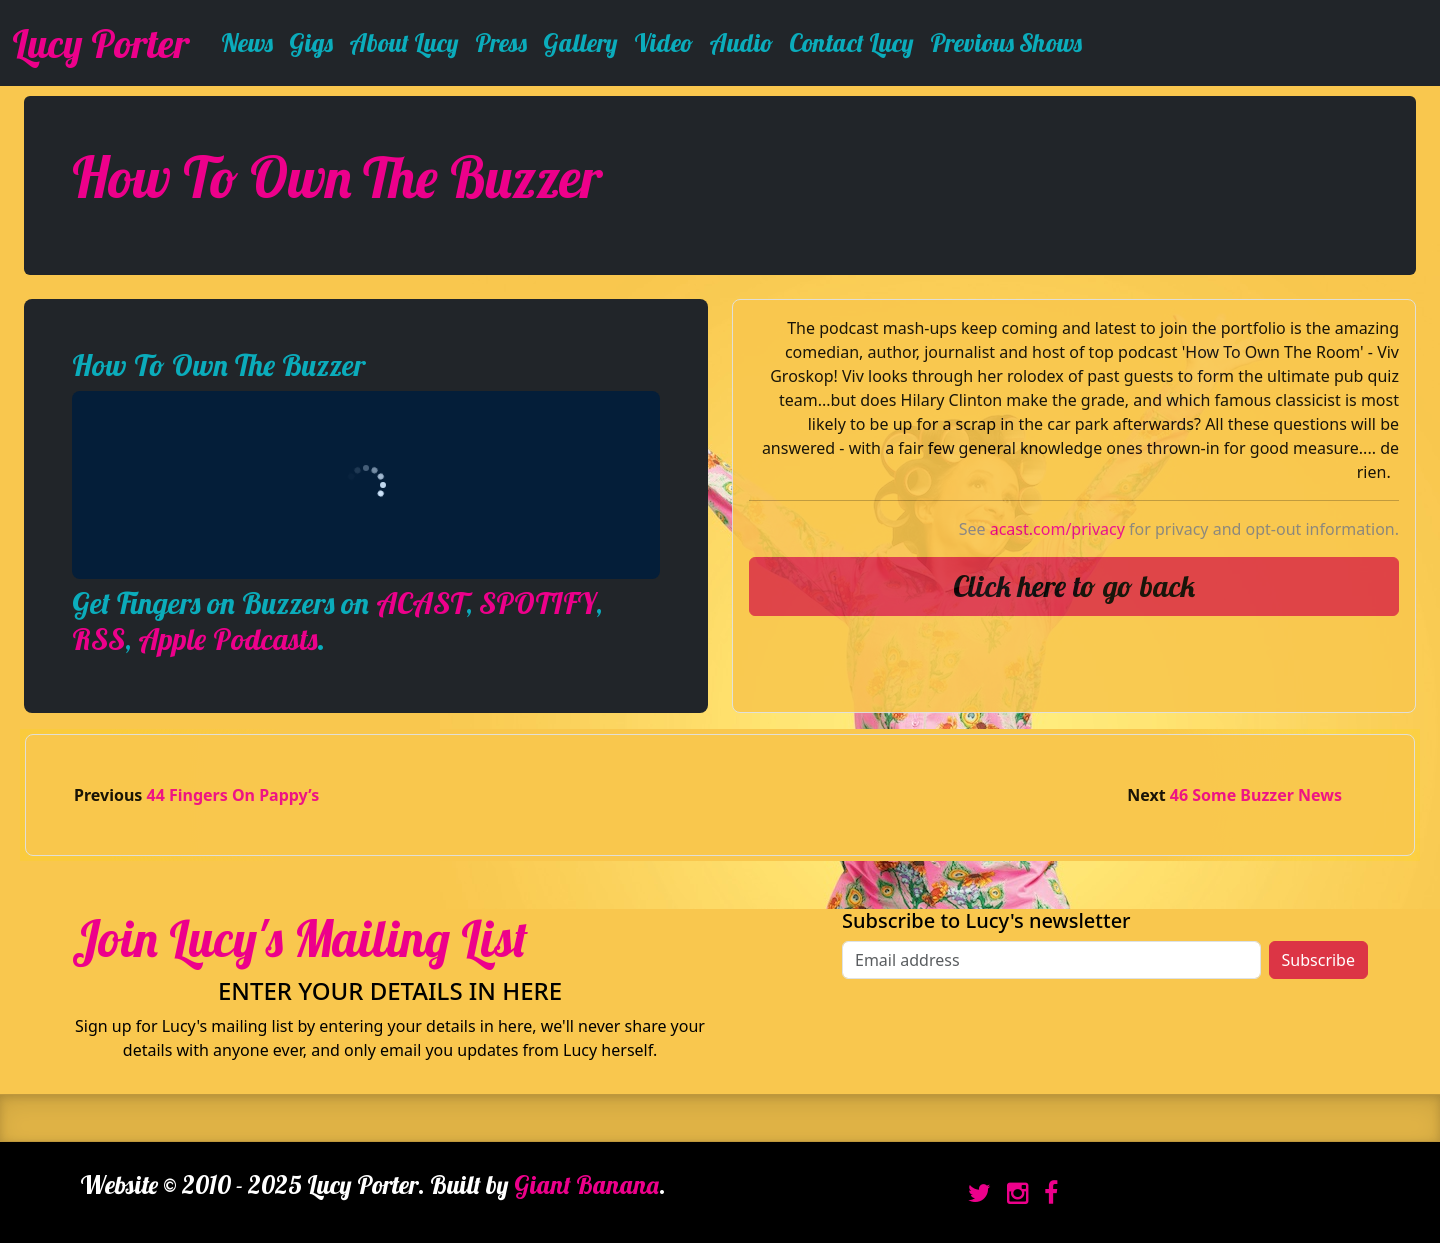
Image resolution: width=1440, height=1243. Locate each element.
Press (501, 42)
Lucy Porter (100, 43)
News (247, 42)
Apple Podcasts (227, 639)
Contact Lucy (851, 42)
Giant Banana (586, 1184)
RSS (98, 639)
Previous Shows (1006, 42)
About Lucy (404, 42)
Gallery (580, 42)
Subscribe (1318, 960)
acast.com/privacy (1057, 529)
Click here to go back (1074, 586)
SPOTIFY (537, 603)
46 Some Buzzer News (1256, 795)
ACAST (421, 603)
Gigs (311, 42)
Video (663, 42)
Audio (741, 42)
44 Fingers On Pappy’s (233, 795)
